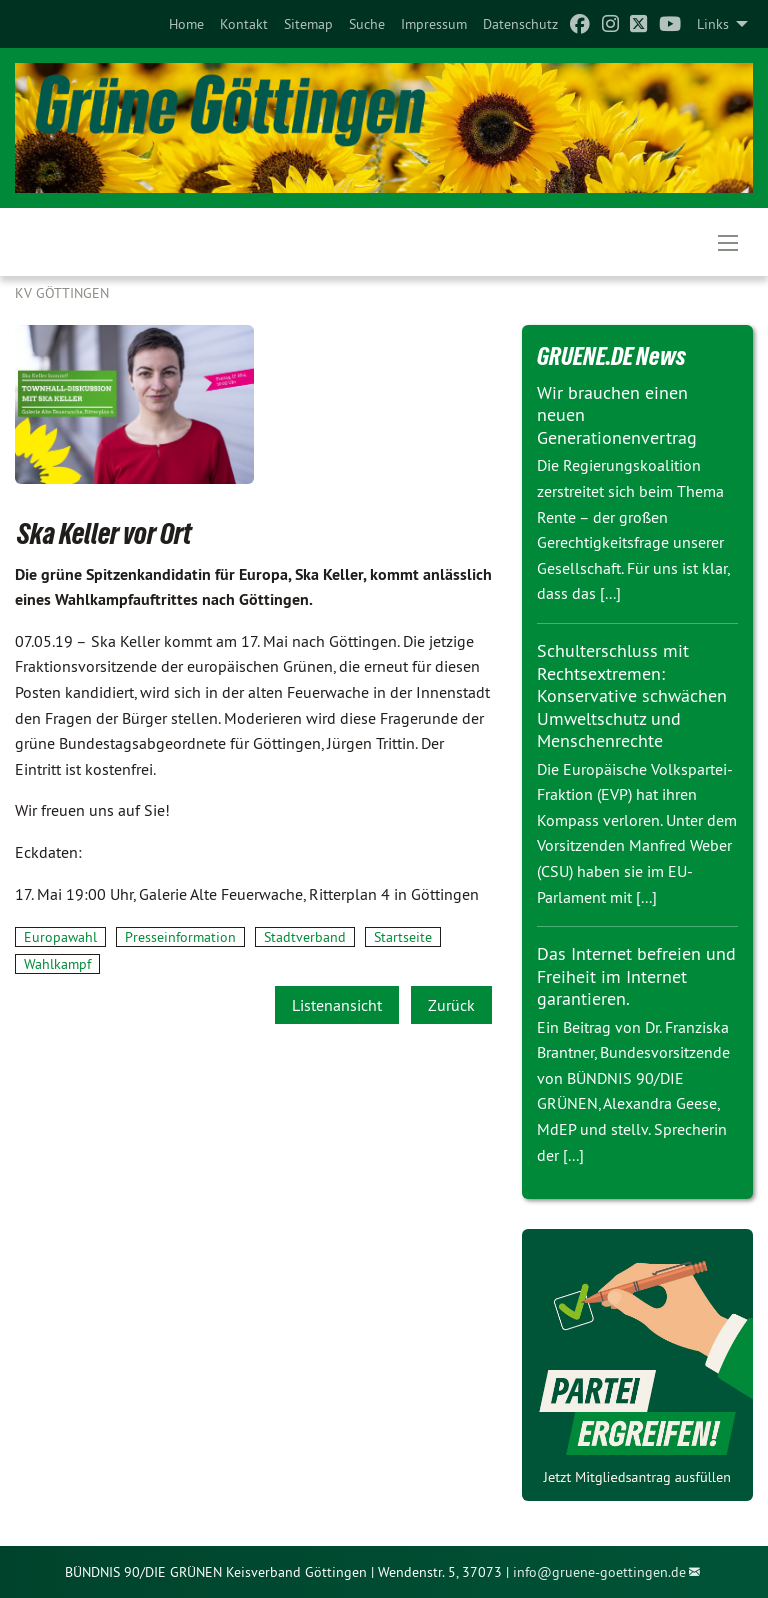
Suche (367, 24)
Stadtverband (305, 937)
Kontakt (244, 24)
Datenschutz (520, 24)
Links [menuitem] (713, 24)
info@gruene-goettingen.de (599, 1572)
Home (186, 24)
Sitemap (308, 24)
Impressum (434, 24)
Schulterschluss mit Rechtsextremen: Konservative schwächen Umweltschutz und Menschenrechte (632, 695)
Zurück (451, 1005)
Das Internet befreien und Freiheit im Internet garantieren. (636, 976)
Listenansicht (337, 1005)
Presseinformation (180, 937)
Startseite (403, 937)
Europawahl (60, 937)
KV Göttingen (62, 293)
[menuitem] (186, 24)
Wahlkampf (57, 964)
